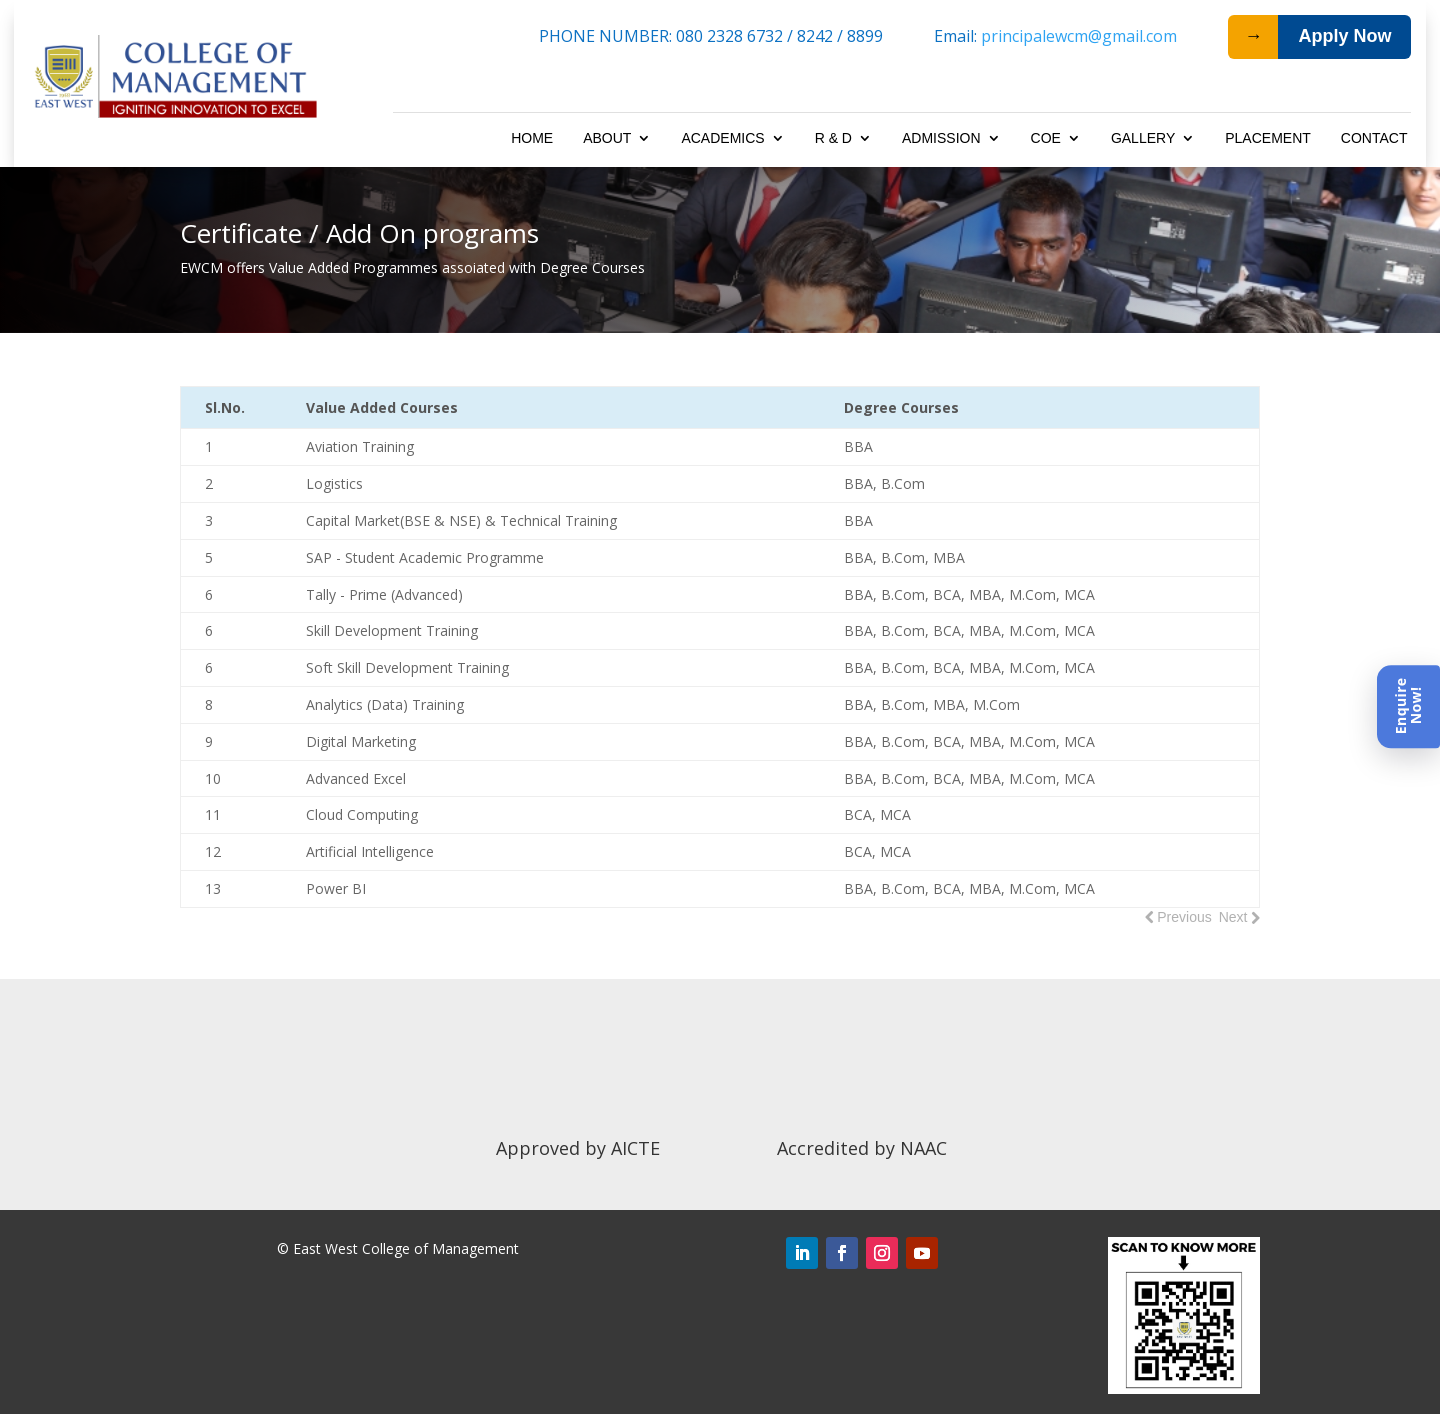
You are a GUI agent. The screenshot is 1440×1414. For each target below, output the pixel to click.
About (607, 138)
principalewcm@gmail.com (1079, 36)
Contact (1374, 138)
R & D (833, 138)
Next (1233, 917)
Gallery (1143, 138)
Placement (1268, 138)
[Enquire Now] (1408, 706)
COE (1046, 138)
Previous (1184, 917)
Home (532, 138)
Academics (722, 138)
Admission (941, 138)
